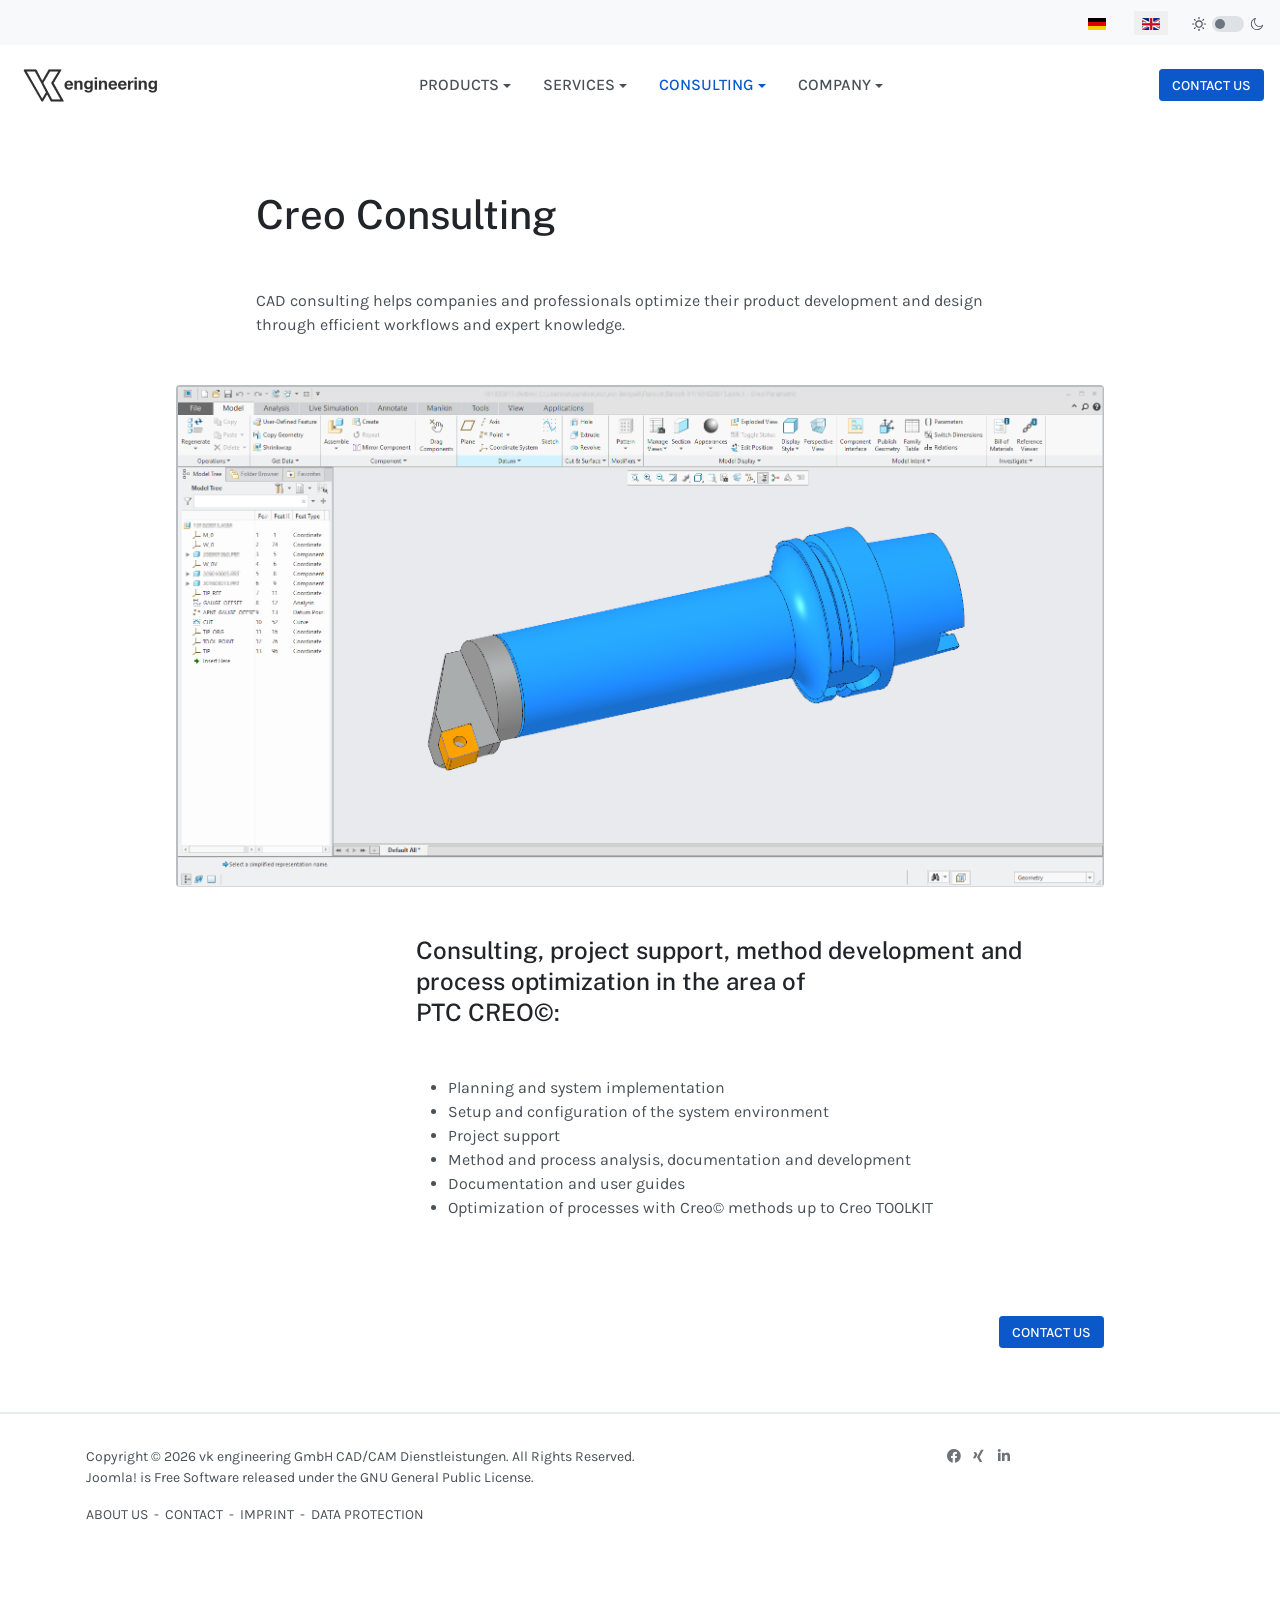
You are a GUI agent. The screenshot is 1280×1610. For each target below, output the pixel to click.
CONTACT (194, 1514)
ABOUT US (117, 1514)
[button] (465, 85)
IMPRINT (268, 1514)
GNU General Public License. (447, 1477)
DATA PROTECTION (367, 1514)
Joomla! (111, 1477)
